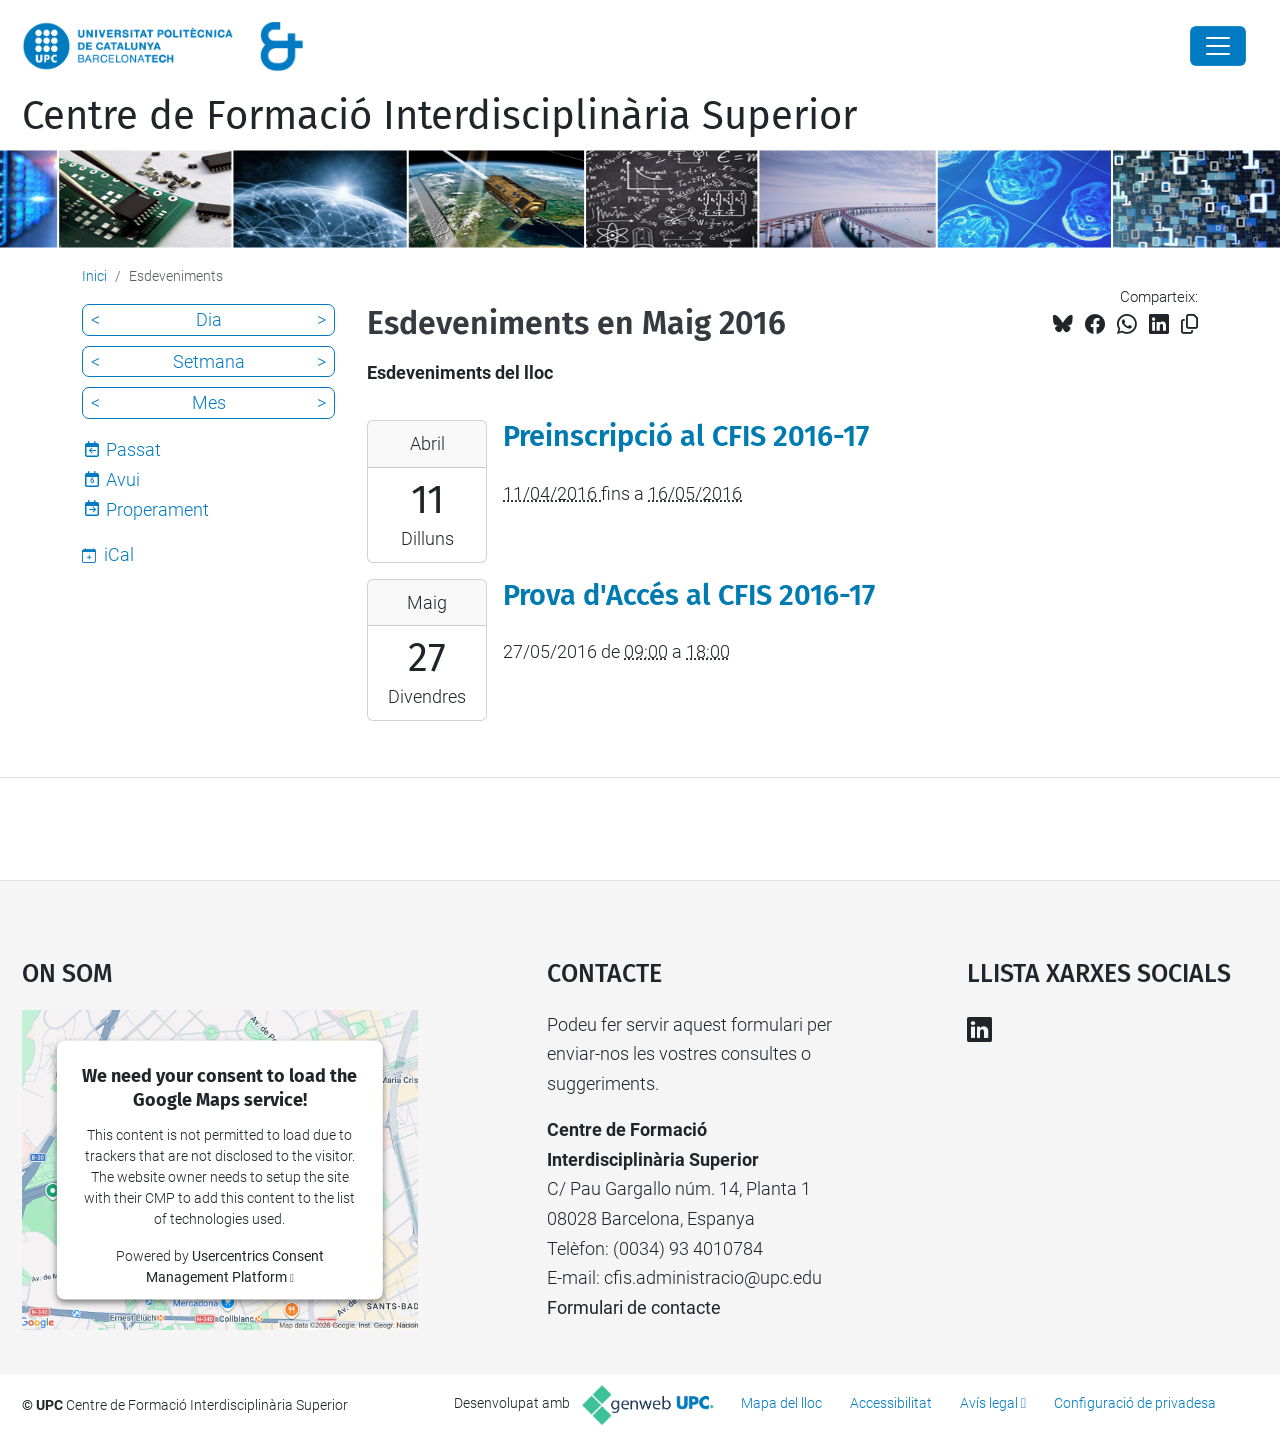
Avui (123, 479)
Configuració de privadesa (1135, 1403)
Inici (94, 276)
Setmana (209, 361)
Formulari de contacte (634, 1307)
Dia (209, 319)
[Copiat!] (1189, 324)
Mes (209, 402)
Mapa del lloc (781, 1403)
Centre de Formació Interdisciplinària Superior (439, 116)
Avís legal (989, 1403)
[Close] (1218, 46)
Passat (133, 449)
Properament (157, 509)
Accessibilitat (891, 1403)
